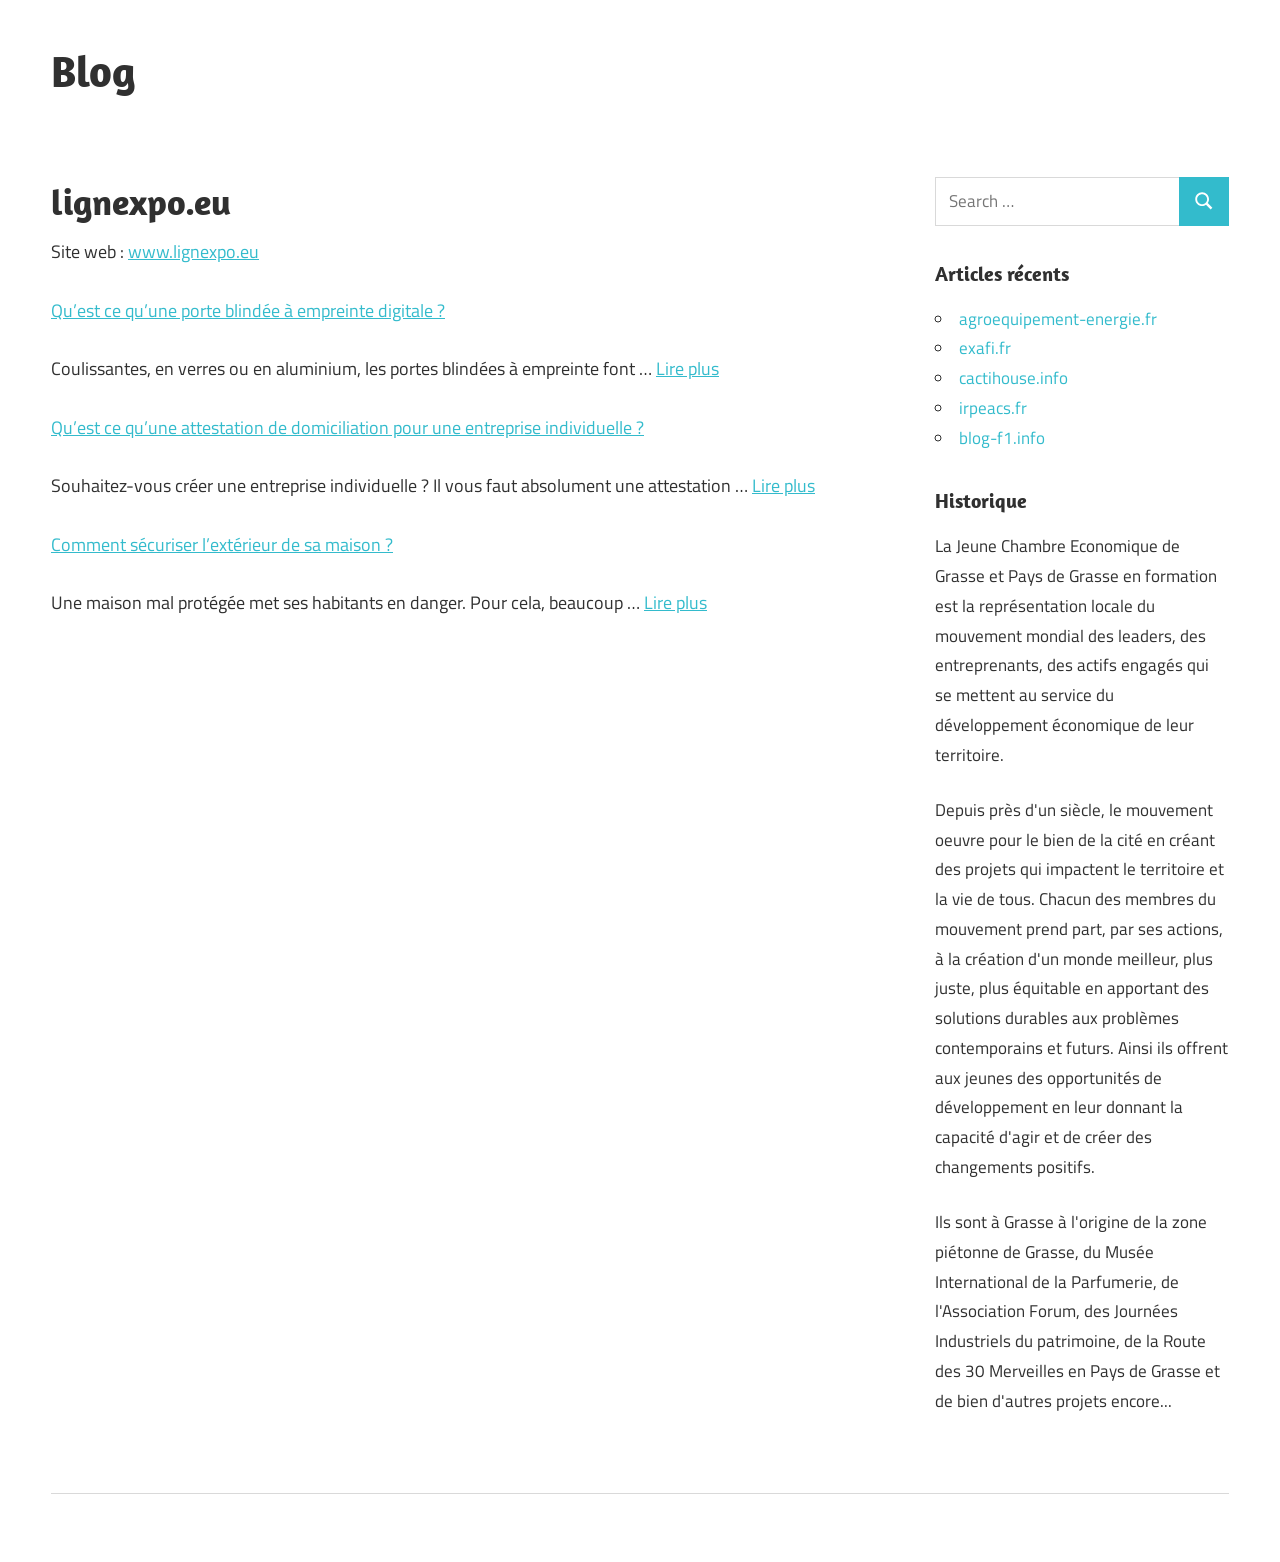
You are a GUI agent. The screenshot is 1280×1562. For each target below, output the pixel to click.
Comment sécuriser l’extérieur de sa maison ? (222, 544)
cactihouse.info (1013, 378)
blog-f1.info (1002, 438)
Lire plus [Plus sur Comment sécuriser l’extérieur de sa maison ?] (675, 602)
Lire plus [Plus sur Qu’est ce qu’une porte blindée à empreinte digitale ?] (687, 368)
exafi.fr (985, 348)
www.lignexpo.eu (193, 251)
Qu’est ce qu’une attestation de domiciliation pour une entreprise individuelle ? (347, 427)
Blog (93, 71)
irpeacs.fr (993, 408)
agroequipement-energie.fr (1058, 319)
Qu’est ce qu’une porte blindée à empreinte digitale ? (248, 310)
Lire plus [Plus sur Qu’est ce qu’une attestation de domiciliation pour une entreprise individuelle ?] (783, 485)
